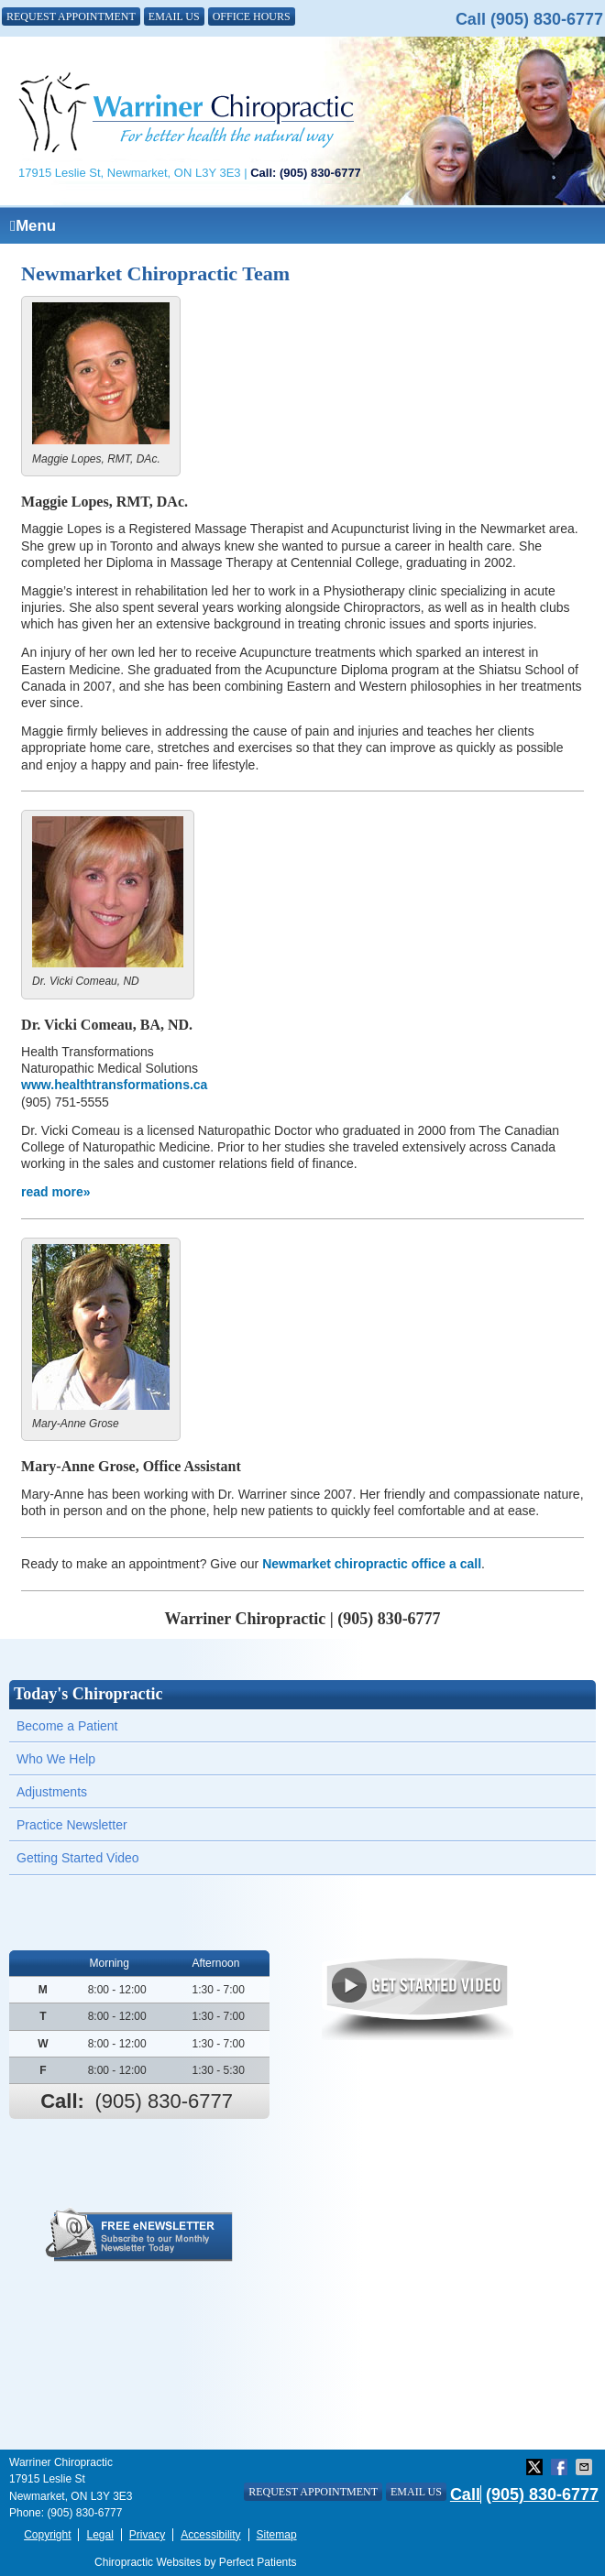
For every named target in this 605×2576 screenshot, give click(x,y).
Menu (33, 226)
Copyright (47, 2534)
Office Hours (252, 16)
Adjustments (51, 1792)
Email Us (174, 16)
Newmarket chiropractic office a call (371, 1563)
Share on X (536, 2467)
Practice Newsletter (71, 1824)
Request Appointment (71, 16)
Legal (99, 2534)
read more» (55, 1191)
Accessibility (210, 2534)
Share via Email (586, 2467)
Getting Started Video (77, 1857)
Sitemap (277, 2534)
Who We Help (55, 1759)
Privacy (147, 2534)
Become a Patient (67, 1726)
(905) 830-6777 (546, 19)
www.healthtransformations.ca (114, 1084)
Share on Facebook (561, 2467)
